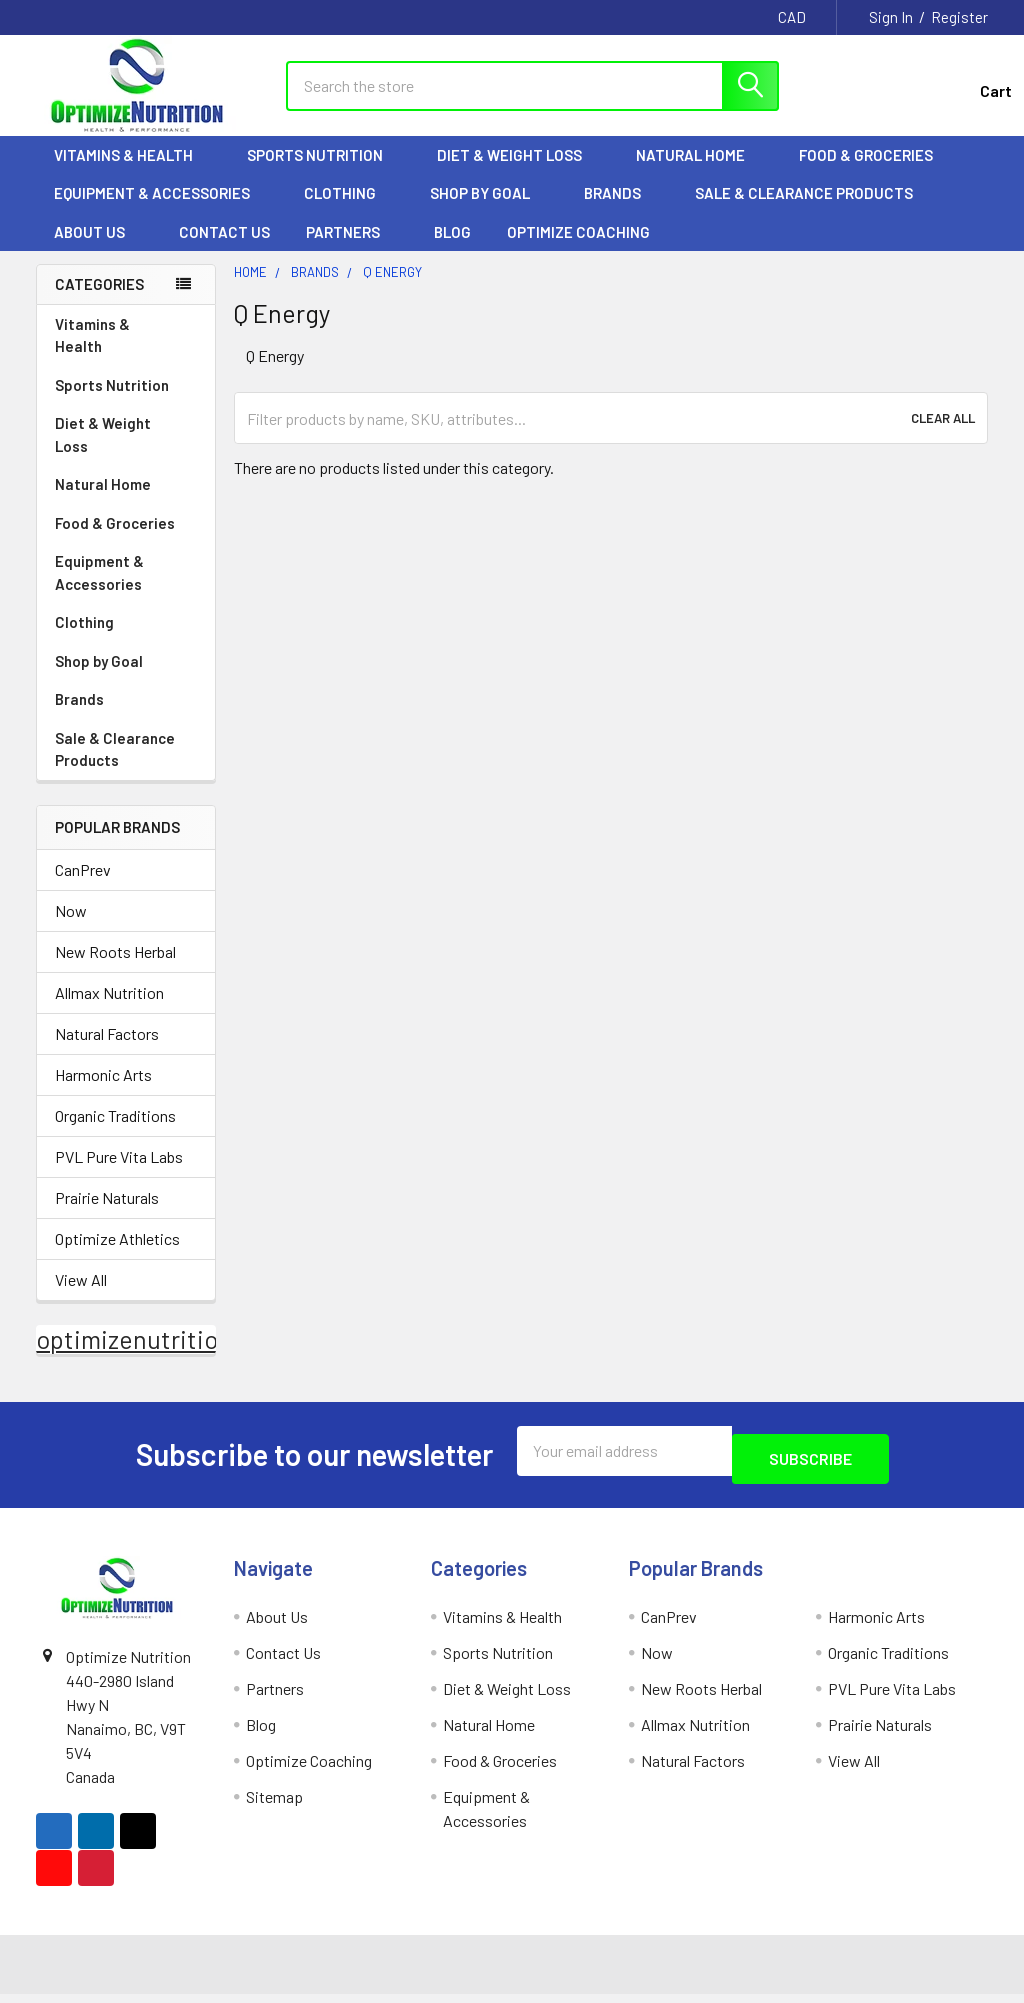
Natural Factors (107, 1051)
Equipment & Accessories (161, 211)
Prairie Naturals (107, 1215)
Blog (452, 250)
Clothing (349, 211)
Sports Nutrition (324, 173)
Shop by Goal (489, 211)
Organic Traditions (115, 1133)
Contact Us (224, 250)
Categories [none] (99, 302)
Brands (621, 211)
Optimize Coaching (578, 250)
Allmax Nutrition (109, 1010)
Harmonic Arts (103, 1092)
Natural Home (699, 173)
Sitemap (274, 1806)
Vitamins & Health (132, 173)
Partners (352, 250)
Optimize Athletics (117, 1256)
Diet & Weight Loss (518, 173)
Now (71, 928)
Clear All (943, 436)
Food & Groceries (875, 173)
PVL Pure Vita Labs (119, 1174)
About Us (98, 250)
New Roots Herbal (115, 969)
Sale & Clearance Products (804, 211)
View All (81, 1297)
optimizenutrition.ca (149, 1357)
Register (959, 17)
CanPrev (83, 887)
